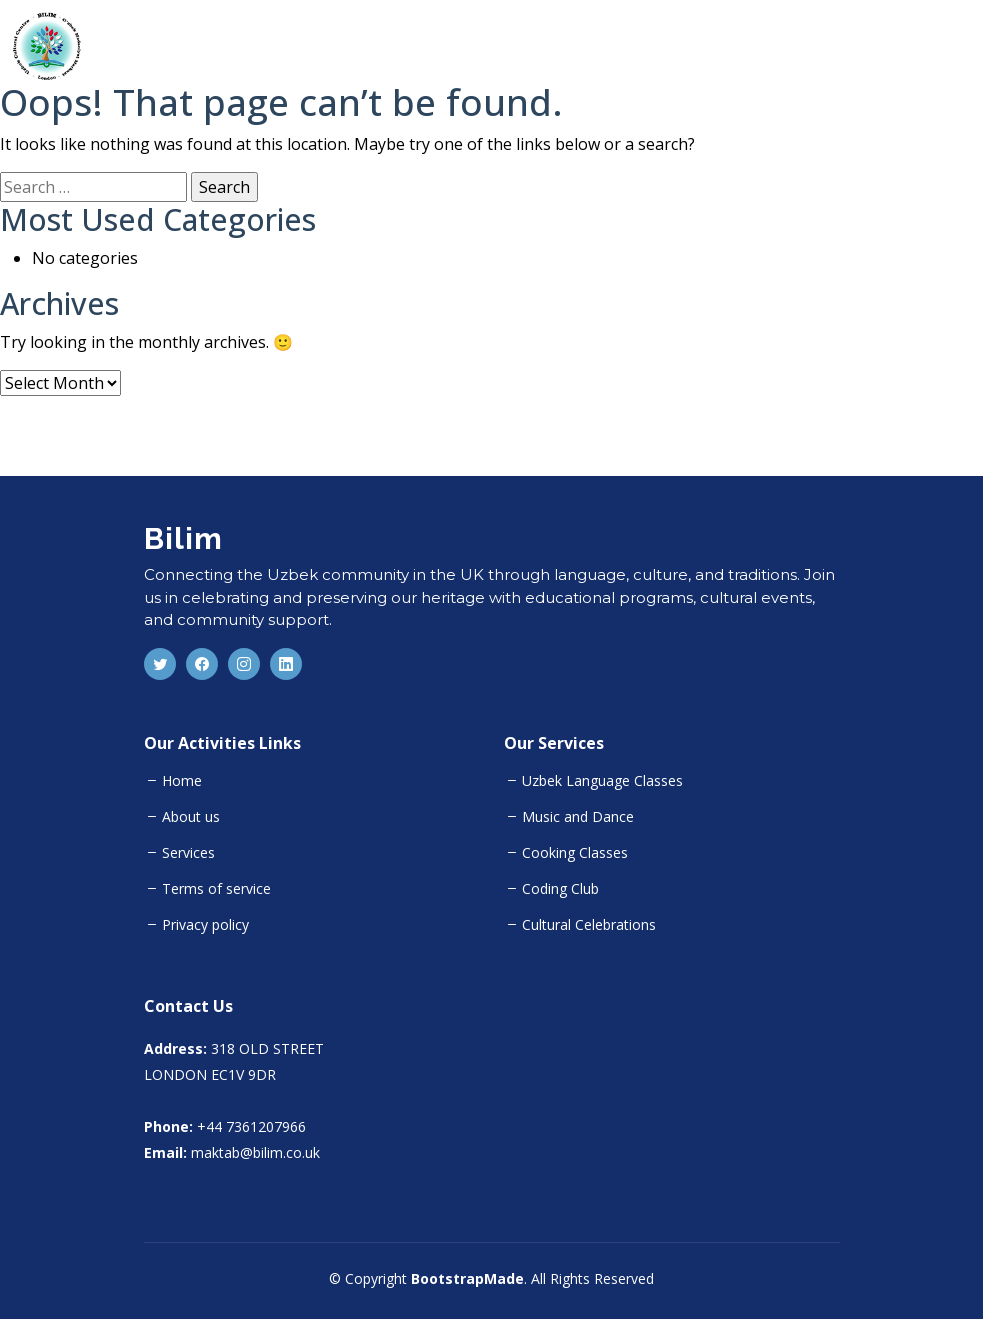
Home (182, 781)
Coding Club (560, 889)
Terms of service (216, 889)
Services (188, 853)
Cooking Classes (575, 853)
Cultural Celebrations (589, 925)
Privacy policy (205, 925)
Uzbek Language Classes (602, 781)
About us (191, 817)
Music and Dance (578, 817)
